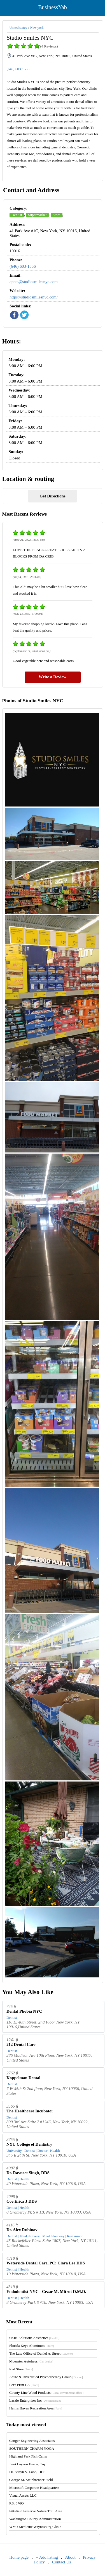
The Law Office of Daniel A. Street (41, 2353)
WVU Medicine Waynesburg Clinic (35, 2527)
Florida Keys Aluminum (31, 2345)
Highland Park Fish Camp (28, 2456)
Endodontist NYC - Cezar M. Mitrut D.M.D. (46, 2291)
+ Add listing (47, 2557)
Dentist (16, 215)
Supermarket (37, 215)
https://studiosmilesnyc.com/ (34, 297)
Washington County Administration (35, 2519)
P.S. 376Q (16, 2503)
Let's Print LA (24, 2385)
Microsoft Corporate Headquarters (34, 2487)
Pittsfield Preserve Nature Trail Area (35, 2511)
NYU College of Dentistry (29, 2144)
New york (37, 28)
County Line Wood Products (46, 2392)
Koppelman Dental (23, 2077)
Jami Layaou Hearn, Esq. (27, 2464)
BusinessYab (52, 7)
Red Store (21, 2369)
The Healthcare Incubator (29, 2111)
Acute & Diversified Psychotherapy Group (46, 2377)
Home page (19, 2557)
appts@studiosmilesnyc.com (34, 281)
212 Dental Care (21, 2044)
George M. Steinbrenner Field (31, 2480)
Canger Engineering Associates (32, 2441)
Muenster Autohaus (31, 2361)
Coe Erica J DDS (21, 2201)
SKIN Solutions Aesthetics (34, 2338)
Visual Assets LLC (22, 2495)
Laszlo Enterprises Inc (35, 2400)
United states (18, 28)
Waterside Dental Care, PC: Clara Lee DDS (45, 2263)
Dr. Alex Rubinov (22, 2230)
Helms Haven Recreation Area (35, 2408)
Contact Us (61, 2562)
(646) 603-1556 (18, 69)
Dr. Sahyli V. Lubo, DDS (27, 2472)
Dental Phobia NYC (24, 2011)
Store (56, 215)
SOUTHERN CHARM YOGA (31, 2448)
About (70, 2557)
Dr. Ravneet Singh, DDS (28, 2173)
